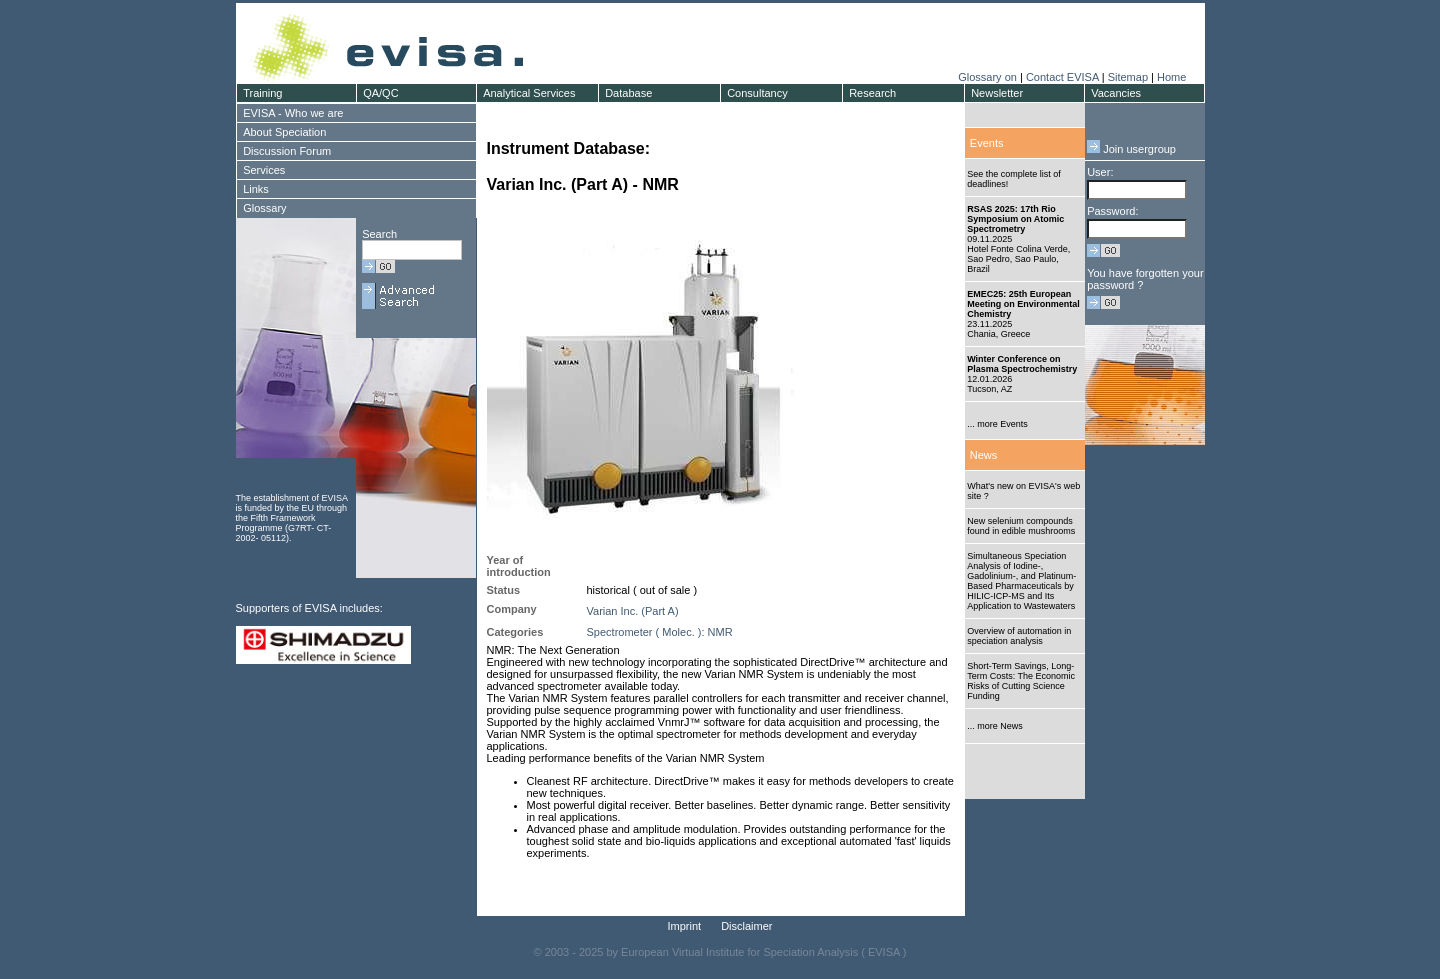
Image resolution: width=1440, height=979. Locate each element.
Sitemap (1128, 77)
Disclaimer (746, 926)
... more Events (997, 424)
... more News (995, 726)
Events (987, 143)
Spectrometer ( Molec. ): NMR (660, 632)
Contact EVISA (1062, 77)
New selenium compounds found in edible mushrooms (1021, 526)
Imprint (685, 926)
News (984, 455)
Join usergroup (1131, 149)
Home (1171, 77)
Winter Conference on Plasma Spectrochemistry (1022, 364)
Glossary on (989, 77)
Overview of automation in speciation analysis (1019, 636)
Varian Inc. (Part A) (633, 611)
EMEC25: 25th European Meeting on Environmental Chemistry (1023, 304)
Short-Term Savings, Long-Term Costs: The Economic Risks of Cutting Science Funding (1021, 681)
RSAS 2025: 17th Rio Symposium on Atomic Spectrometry (1015, 219)
